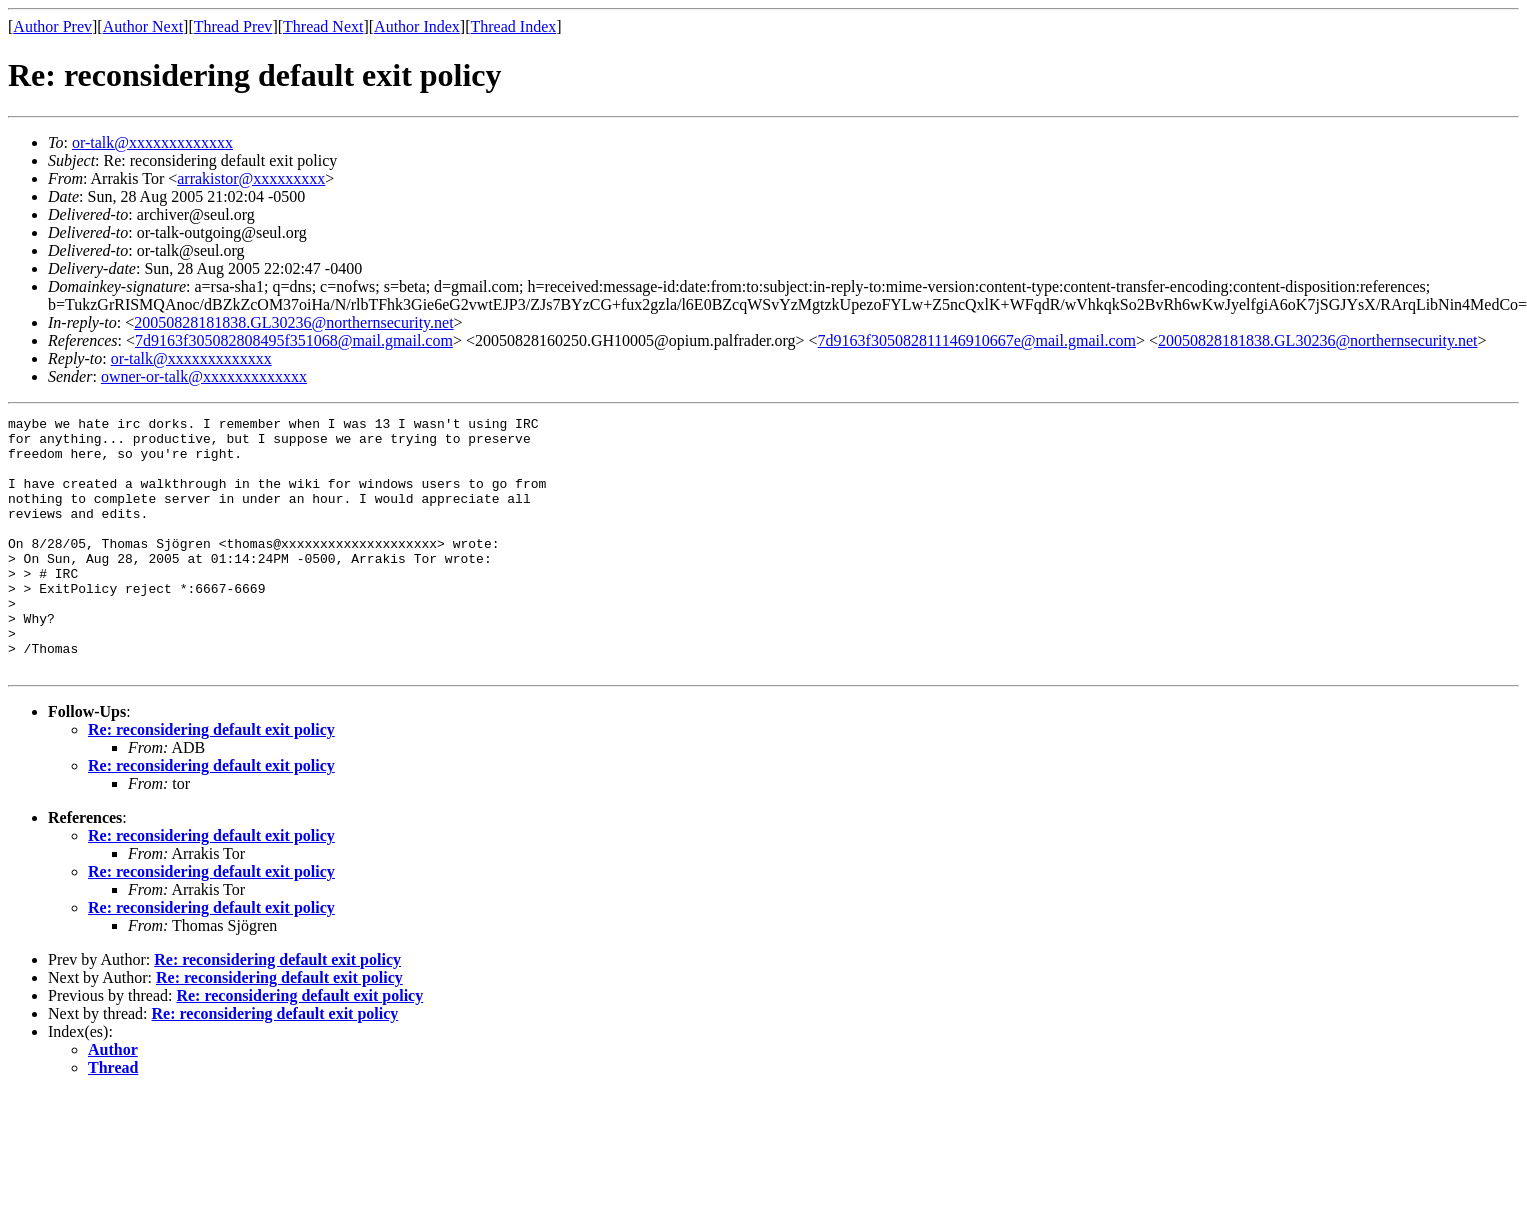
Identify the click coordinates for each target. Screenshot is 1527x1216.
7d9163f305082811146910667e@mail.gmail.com (977, 340)
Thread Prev (233, 26)
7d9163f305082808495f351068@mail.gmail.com (294, 340)
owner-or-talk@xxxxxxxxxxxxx (204, 376)
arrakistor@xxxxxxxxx (251, 178)
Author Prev (52, 26)
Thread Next (323, 26)
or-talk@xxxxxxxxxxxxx (152, 142)
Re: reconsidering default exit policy (211, 780)
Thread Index (514, 26)
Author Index (417, 26)
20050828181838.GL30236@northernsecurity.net (293, 322)
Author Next (143, 26)
